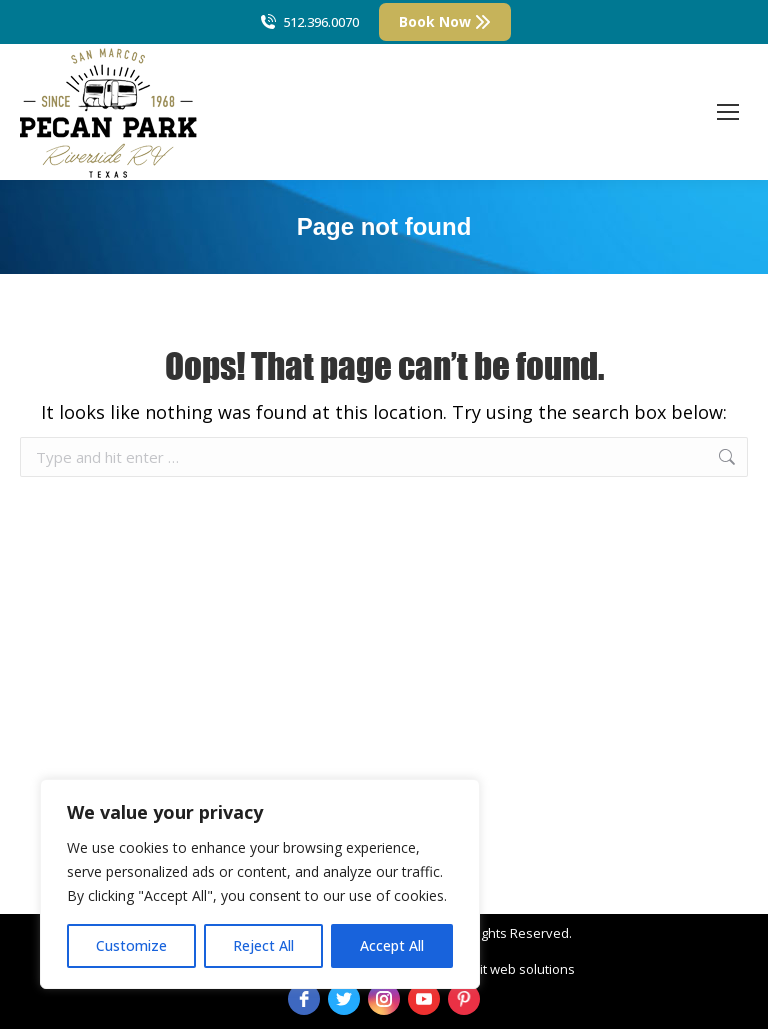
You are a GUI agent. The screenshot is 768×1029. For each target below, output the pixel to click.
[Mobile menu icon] (728, 112)
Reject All (263, 945)
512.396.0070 (308, 22)
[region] (260, 884)
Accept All (392, 945)
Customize (131, 945)
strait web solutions (515, 969)
